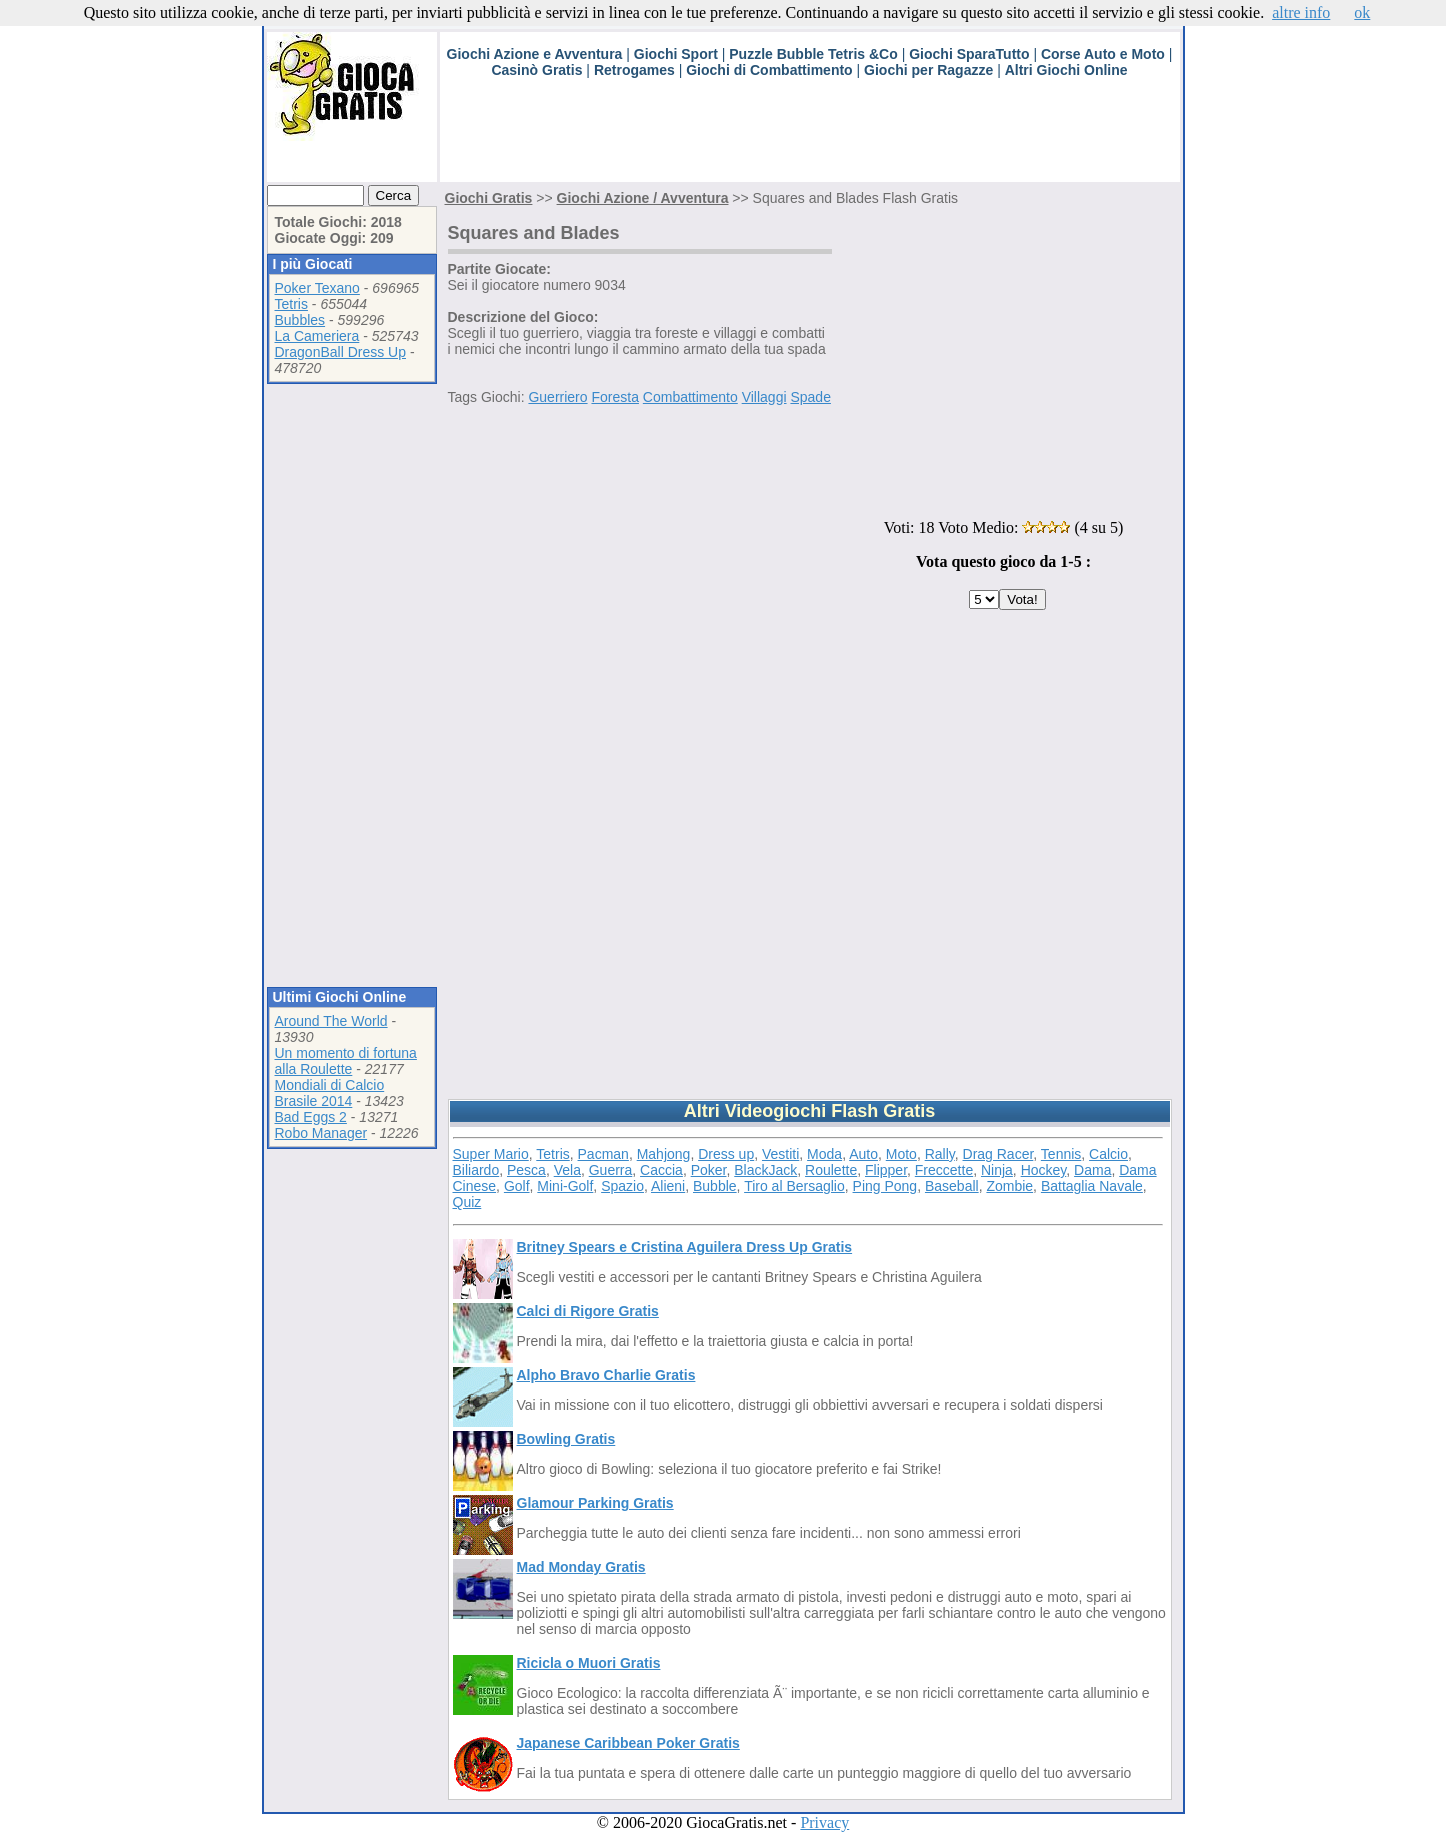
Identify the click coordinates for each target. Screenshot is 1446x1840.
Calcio (1108, 1154)
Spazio (622, 1186)
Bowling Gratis (566, 1439)
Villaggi (764, 397)
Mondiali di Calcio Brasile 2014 (330, 1093)
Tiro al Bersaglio (794, 1186)
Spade (810, 397)
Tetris (291, 304)
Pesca (526, 1170)
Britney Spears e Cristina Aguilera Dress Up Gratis (685, 1247)
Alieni (668, 1186)
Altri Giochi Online (1066, 70)
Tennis (1061, 1154)
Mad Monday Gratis (581, 1567)
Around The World (331, 1021)
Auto (863, 1154)
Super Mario (491, 1154)
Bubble (715, 1186)
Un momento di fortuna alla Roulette (346, 1061)
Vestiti (780, 1154)
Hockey (1044, 1170)
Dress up (726, 1154)
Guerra (611, 1170)
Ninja (997, 1170)
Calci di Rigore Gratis (588, 1311)
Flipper (886, 1170)
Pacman (603, 1154)
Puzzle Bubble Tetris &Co (813, 54)
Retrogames (634, 70)
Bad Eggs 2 (311, 1117)
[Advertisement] (804, 137)
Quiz (467, 1202)
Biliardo (476, 1170)
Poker (709, 1170)
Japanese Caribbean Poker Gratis (628, 1743)
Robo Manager (321, 1133)
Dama (1092, 1170)
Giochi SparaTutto (969, 54)
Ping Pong (885, 1186)
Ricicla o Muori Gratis (589, 1663)
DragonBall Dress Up (341, 352)
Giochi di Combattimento (769, 70)
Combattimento (690, 397)
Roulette (831, 1170)
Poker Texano (317, 288)
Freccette (944, 1170)
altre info (1301, 12)
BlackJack (765, 1170)
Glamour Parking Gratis (595, 1503)
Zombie (1009, 1186)
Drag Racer (998, 1154)
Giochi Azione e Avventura (535, 54)
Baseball (952, 1186)
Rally (940, 1154)
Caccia (661, 1170)
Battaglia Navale (1092, 1186)
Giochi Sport (676, 54)
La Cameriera (317, 336)
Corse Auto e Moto (1103, 54)
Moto (901, 1154)
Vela (567, 1170)
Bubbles (300, 320)
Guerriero (557, 397)
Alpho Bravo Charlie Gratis (606, 1375)
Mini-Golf (565, 1186)
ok (1362, 12)
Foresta (614, 397)
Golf (517, 1186)
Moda (824, 1154)
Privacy (824, 1822)
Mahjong (664, 1154)
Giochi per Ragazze (928, 70)
